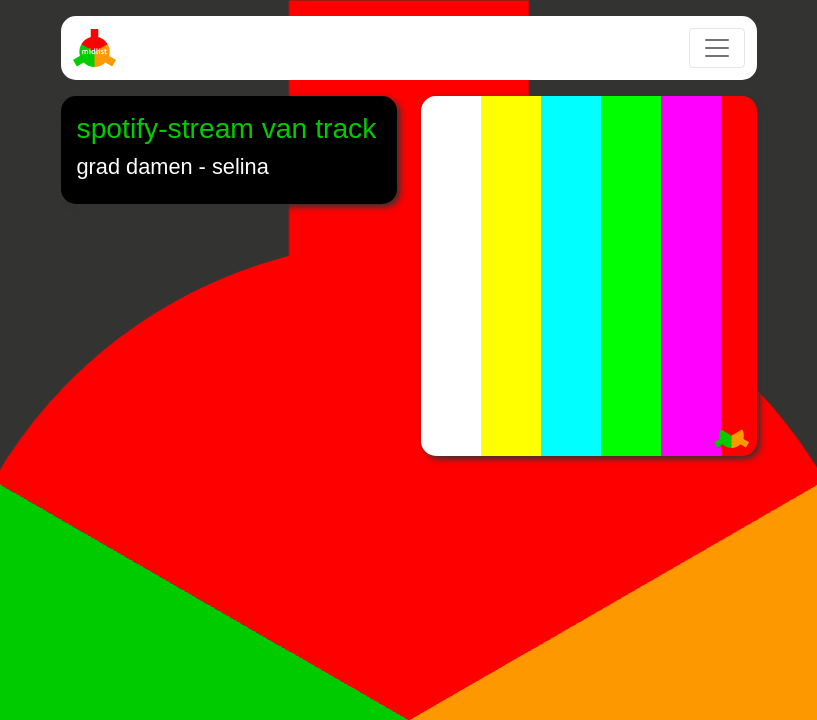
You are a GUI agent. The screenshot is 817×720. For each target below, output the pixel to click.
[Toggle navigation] (717, 48)
